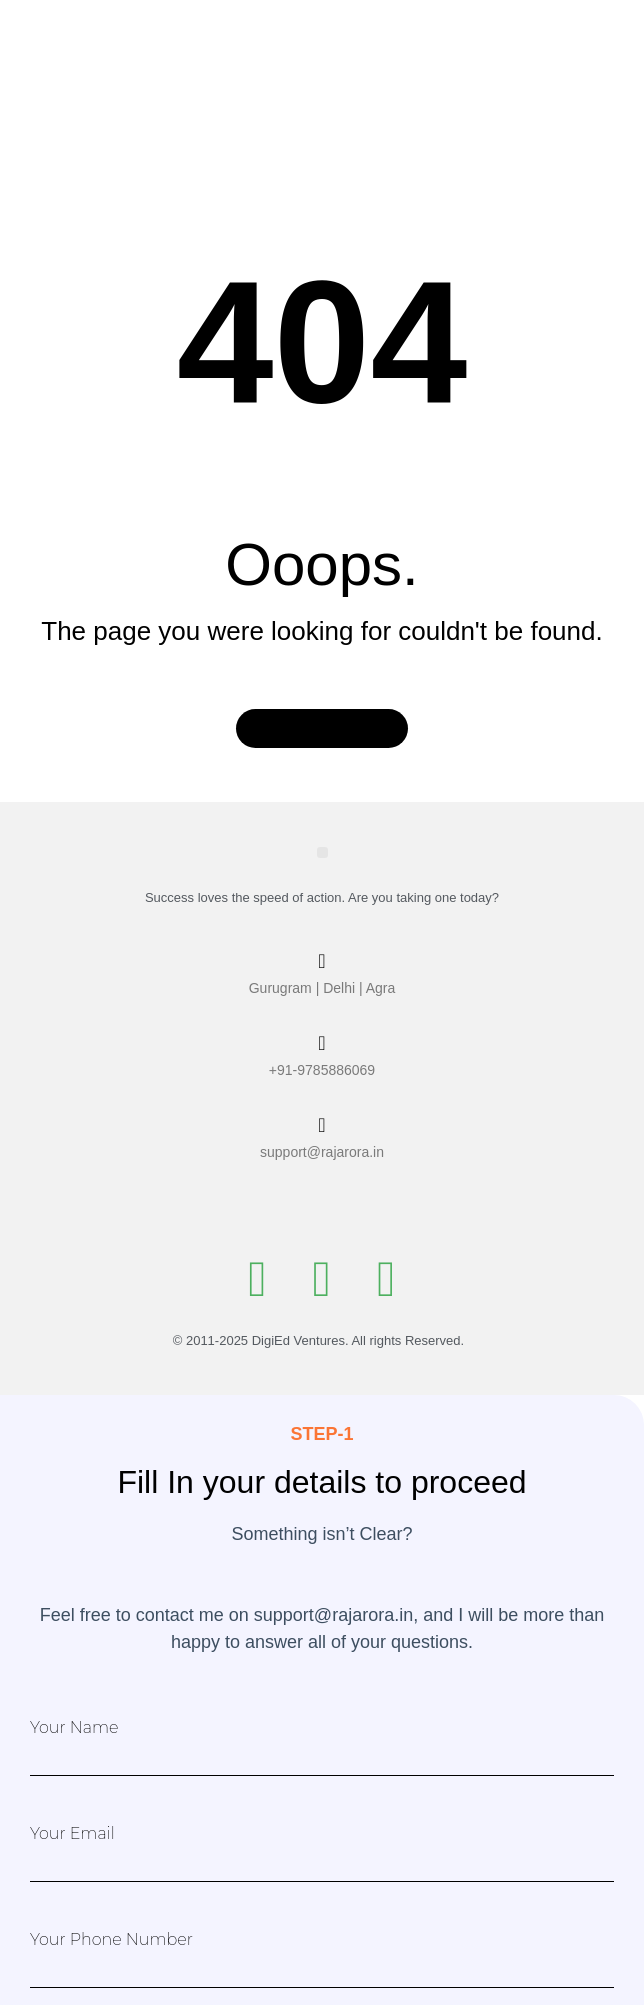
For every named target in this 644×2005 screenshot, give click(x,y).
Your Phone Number (111, 1940)
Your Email (72, 1834)
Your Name (74, 1728)
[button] (322, 852)
